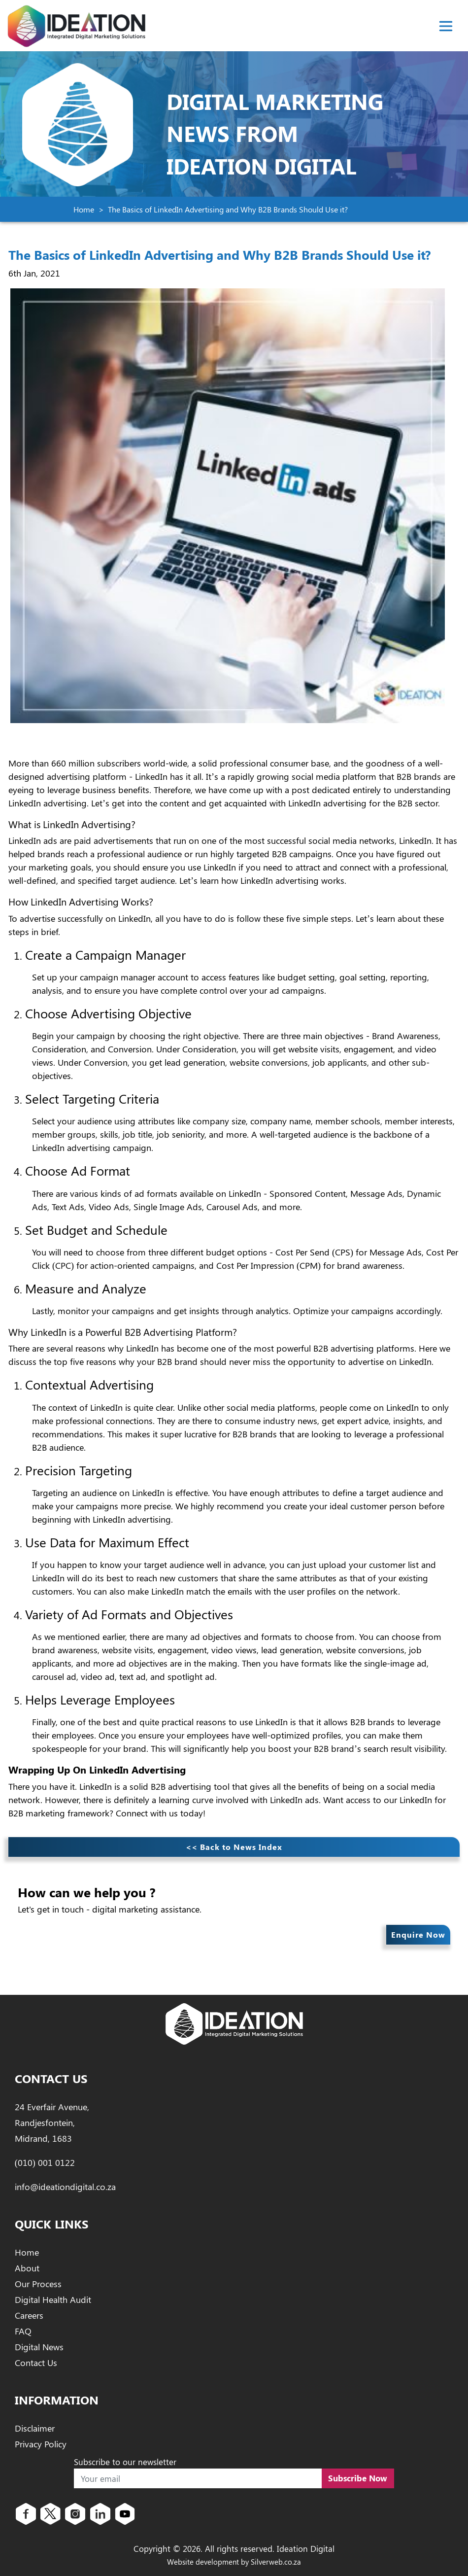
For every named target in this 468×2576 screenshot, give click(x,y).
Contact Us (36, 2362)
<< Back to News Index (234, 1847)
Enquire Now (418, 1934)
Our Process (38, 2284)
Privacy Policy (41, 2444)
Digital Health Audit (53, 2299)
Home (83, 209)
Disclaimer (35, 2428)
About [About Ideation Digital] (27, 2268)
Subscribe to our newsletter (125, 2461)
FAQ (23, 2331)
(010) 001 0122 (45, 2162)
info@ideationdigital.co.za (65, 2187)
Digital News (39, 2347)
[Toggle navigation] (446, 26)
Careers (29, 2315)
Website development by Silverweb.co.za (234, 2562)
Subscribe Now (357, 2477)
